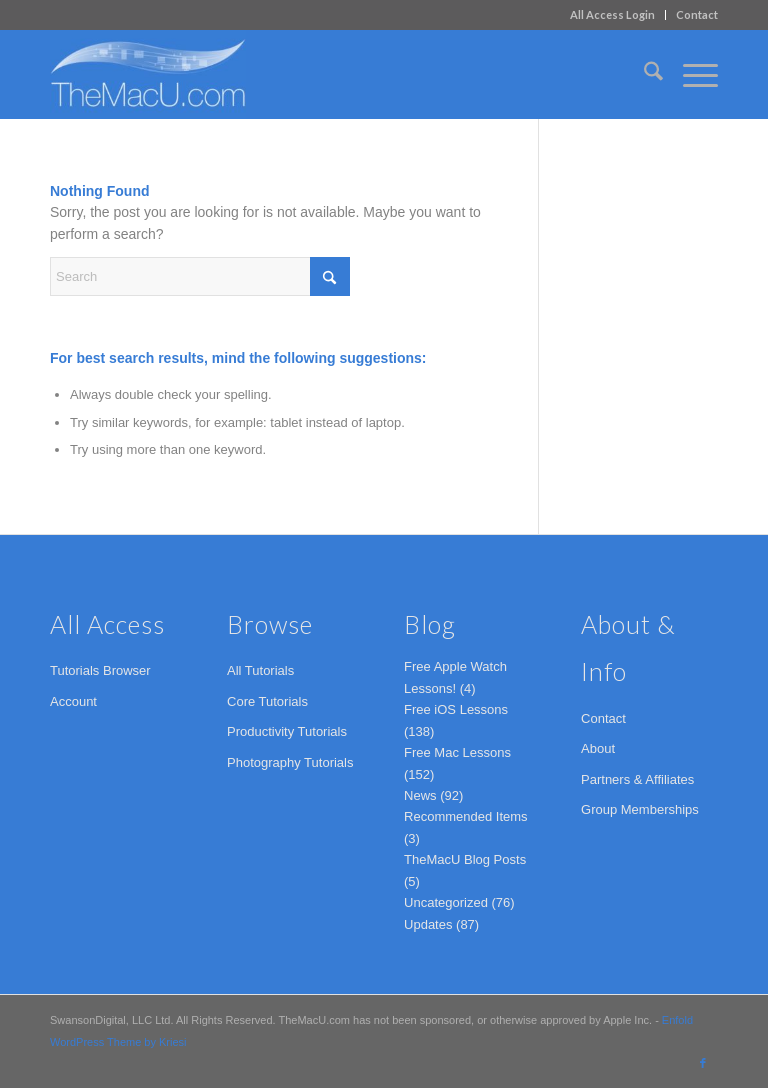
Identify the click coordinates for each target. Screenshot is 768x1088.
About (598, 748)
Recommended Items (466, 816)
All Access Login (612, 14)
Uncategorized (446, 902)
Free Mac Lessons (457, 752)
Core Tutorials (267, 701)
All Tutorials (260, 670)
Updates (428, 924)
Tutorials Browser (100, 670)
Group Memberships (640, 809)
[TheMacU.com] (148, 74)
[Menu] (690, 74)
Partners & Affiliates (637, 779)
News (420, 795)
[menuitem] (613, 15)
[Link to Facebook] (703, 1063)
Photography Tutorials (290, 762)
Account (73, 701)
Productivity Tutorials (287, 731)
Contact (697, 14)
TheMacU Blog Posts (465, 859)
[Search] (643, 74)
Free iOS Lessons (456, 709)
